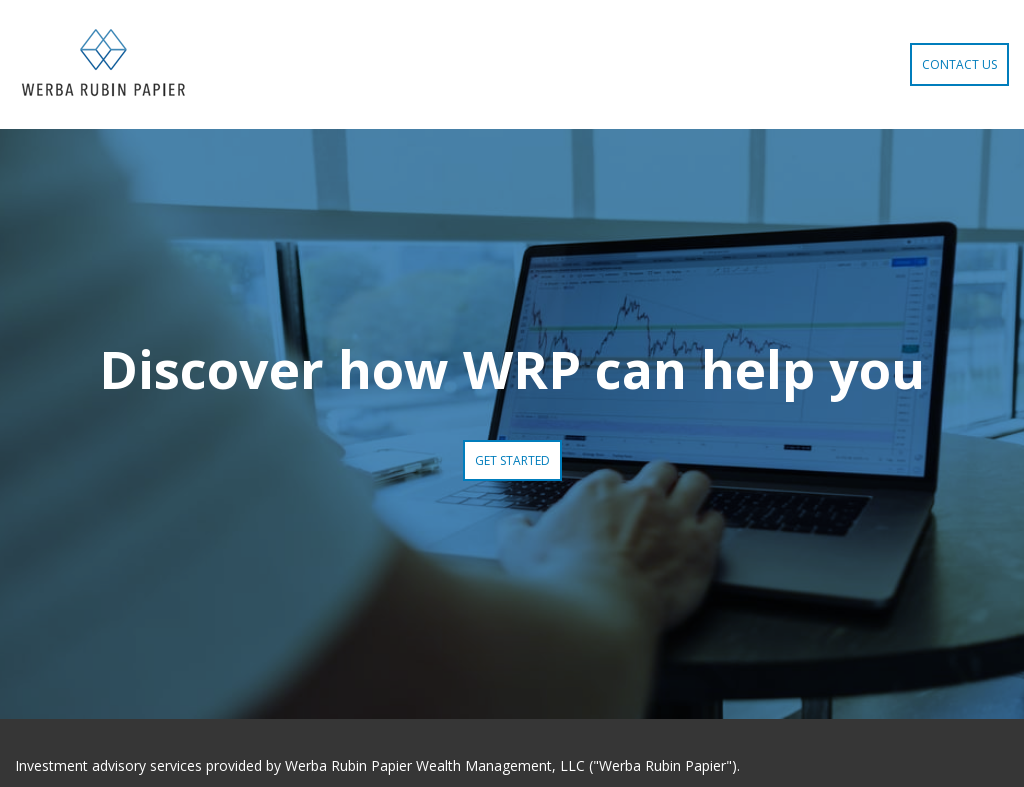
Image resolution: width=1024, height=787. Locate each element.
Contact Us (959, 64)
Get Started (512, 460)
